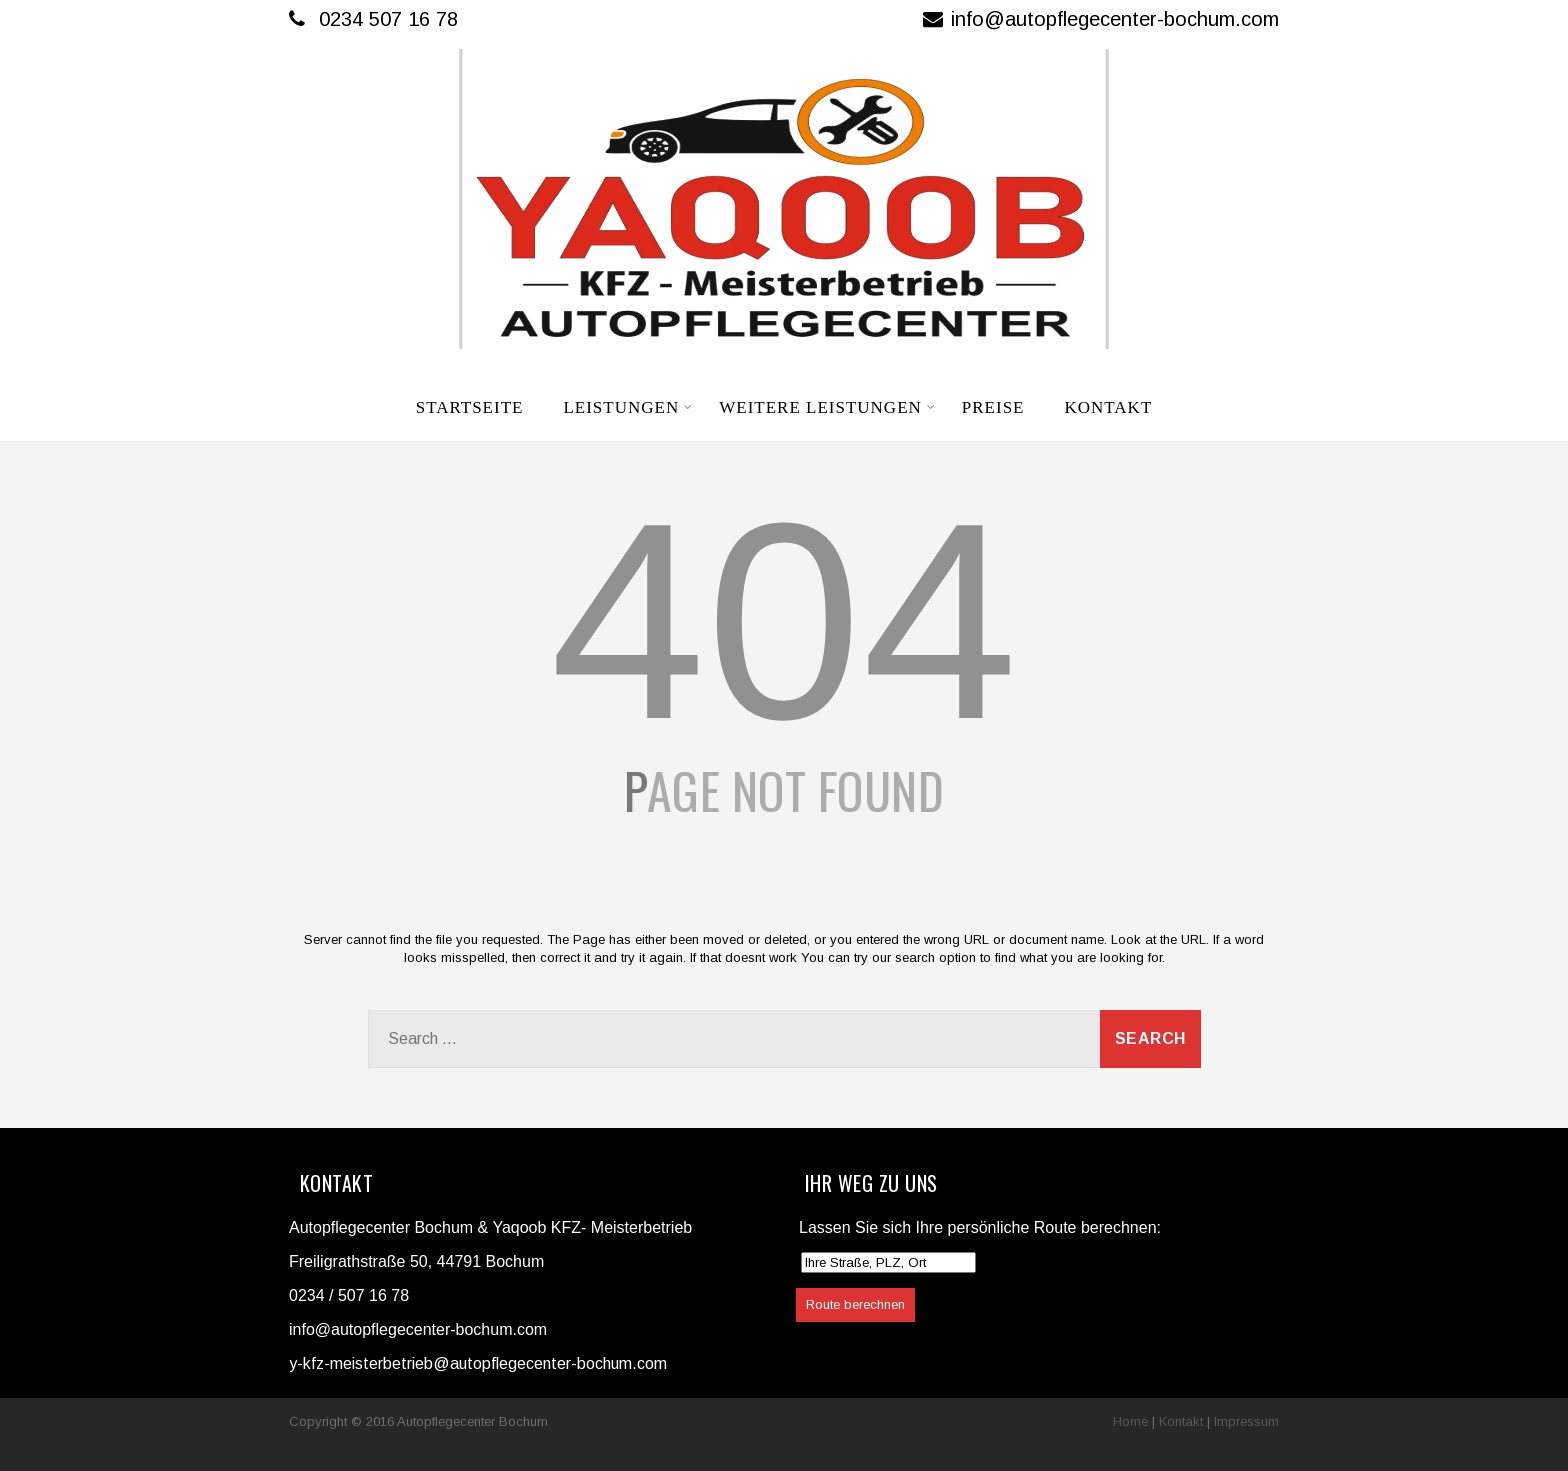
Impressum (1246, 1421)
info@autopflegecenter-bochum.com (1101, 19)
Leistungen (628, 407)
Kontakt (1108, 407)
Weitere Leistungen (827, 407)
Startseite (470, 407)
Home (1130, 1421)
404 (784, 621)
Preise (993, 407)
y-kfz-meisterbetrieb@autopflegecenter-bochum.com (478, 1363)
